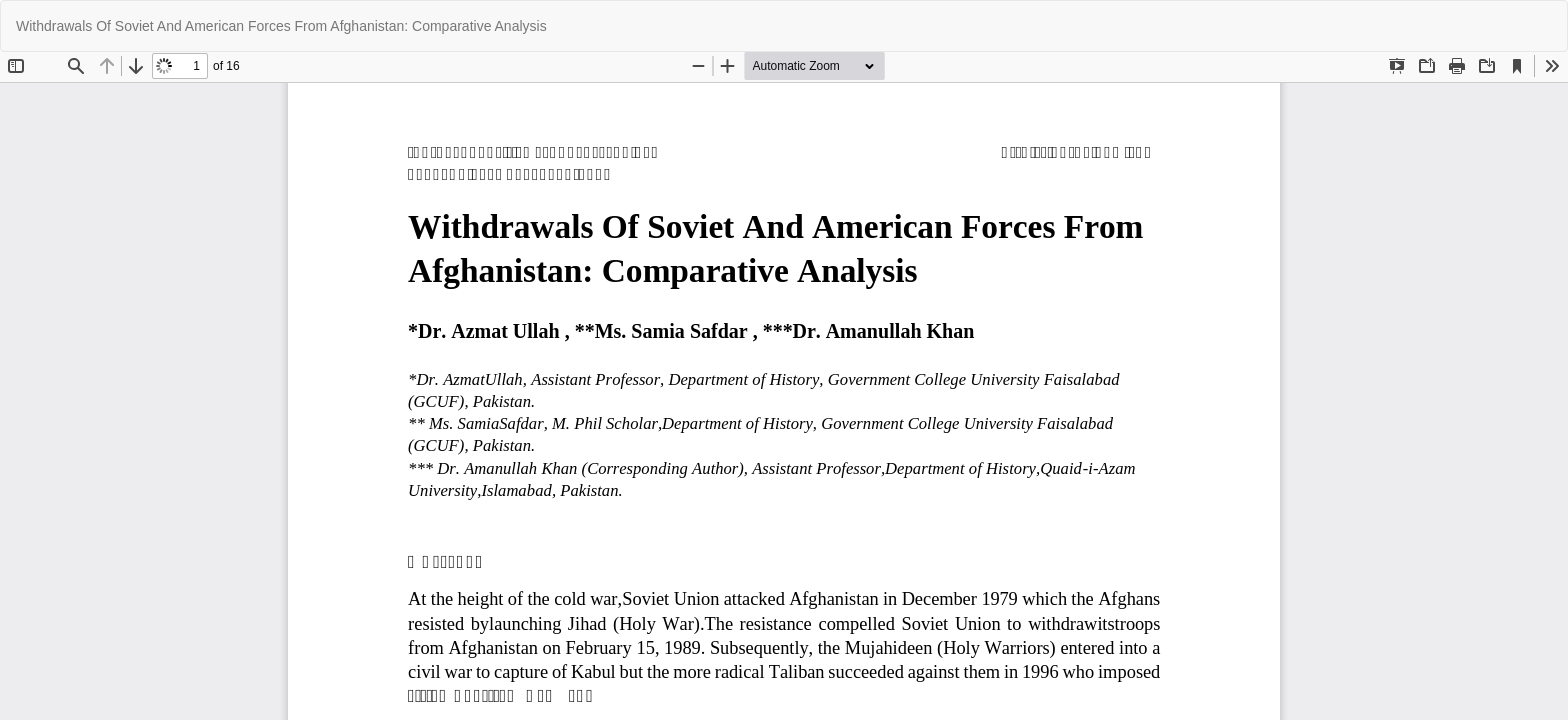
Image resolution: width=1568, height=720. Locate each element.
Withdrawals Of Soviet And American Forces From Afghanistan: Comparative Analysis (281, 26)
